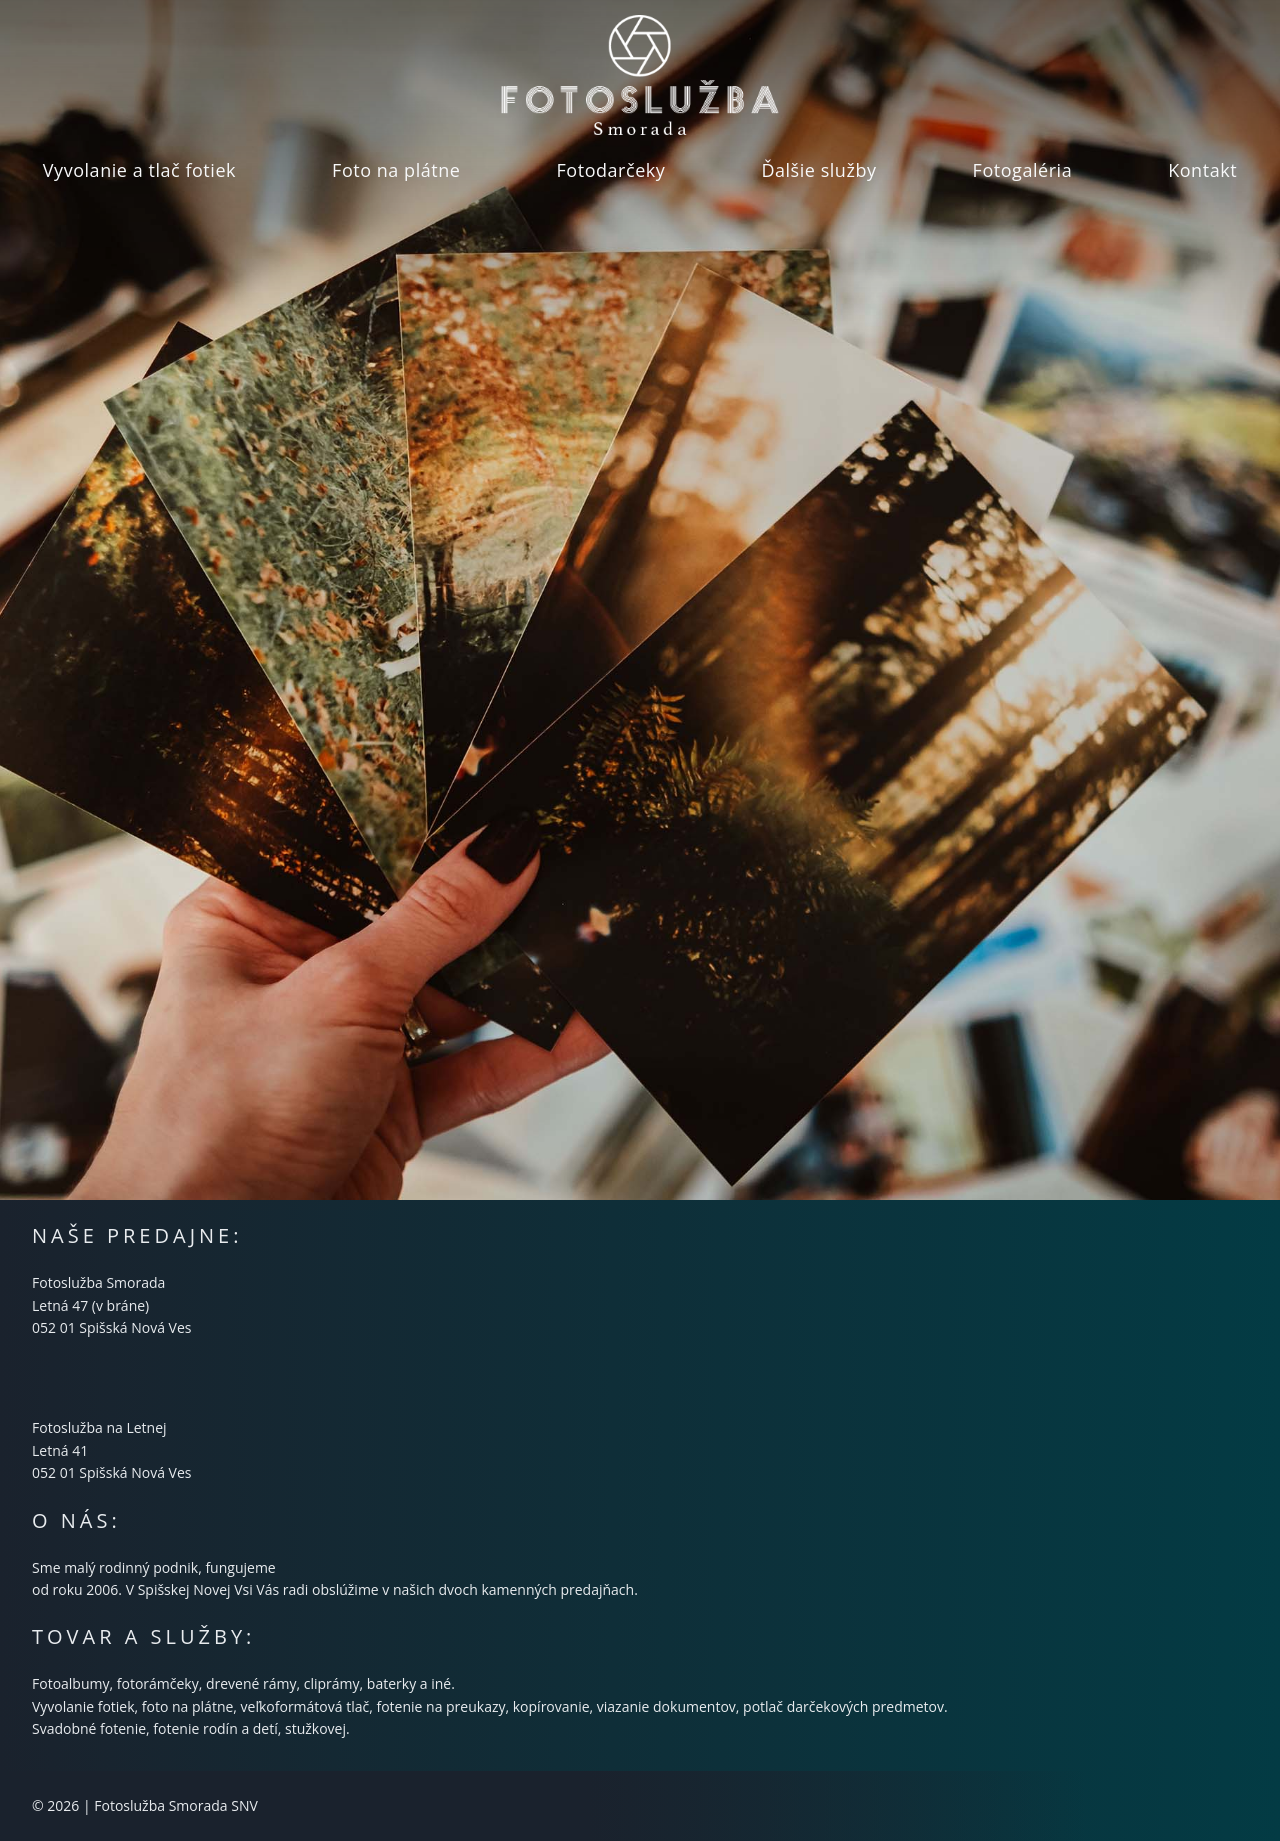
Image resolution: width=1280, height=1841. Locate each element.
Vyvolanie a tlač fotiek (139, 170)
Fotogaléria (1023, 170)
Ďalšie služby (818, 170)
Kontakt (1202, 170)
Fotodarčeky (610, 170)
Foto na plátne (396, 170)
